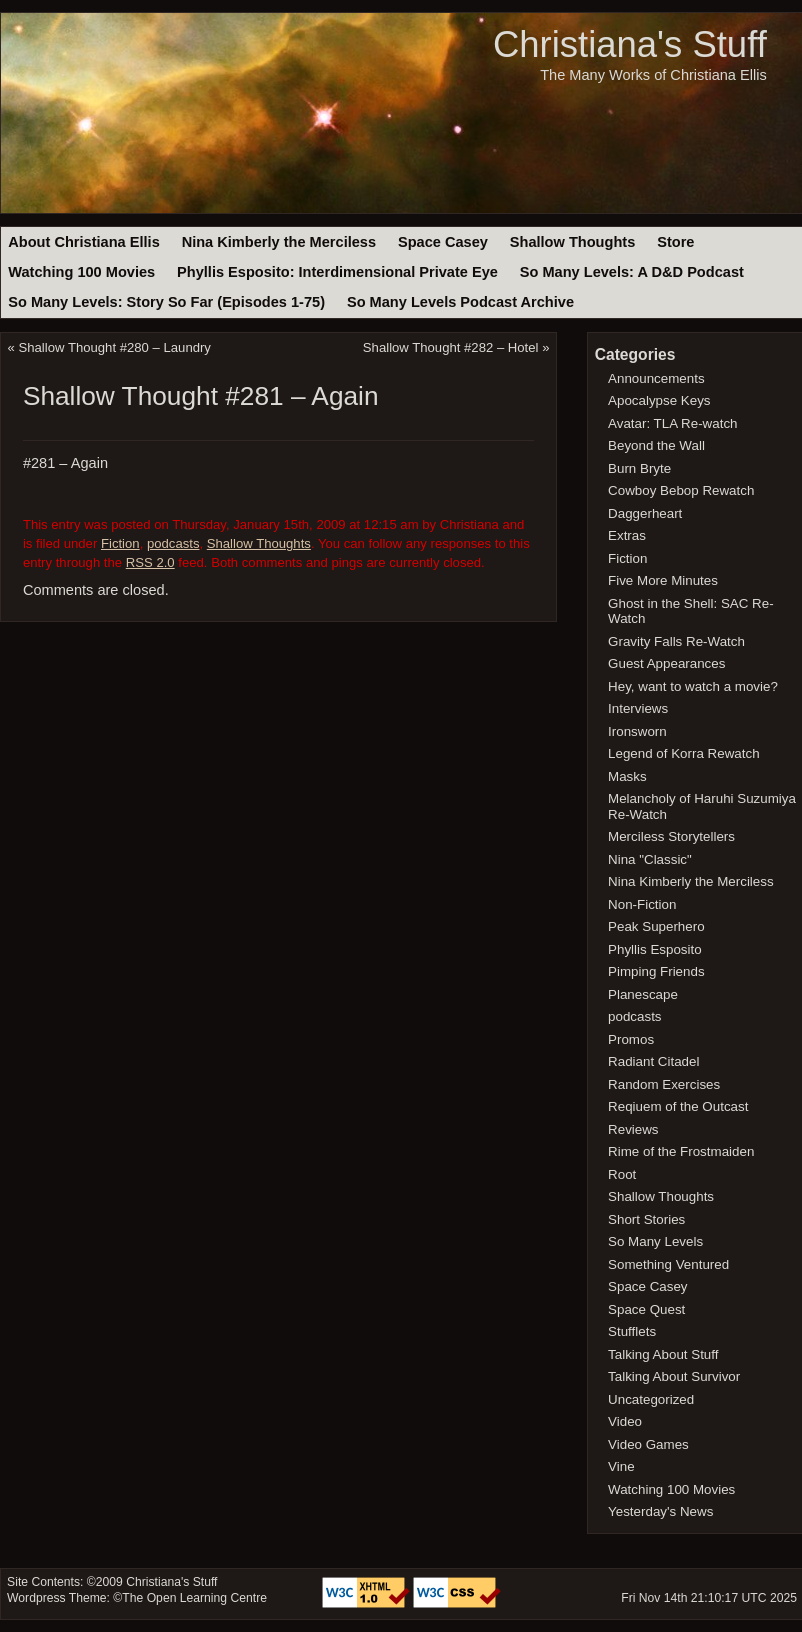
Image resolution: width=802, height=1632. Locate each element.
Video (625, 1421)
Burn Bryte (639, 468)
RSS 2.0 (150, 562)
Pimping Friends (656, 971)
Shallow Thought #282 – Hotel (451, 347)
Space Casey (443, 242)
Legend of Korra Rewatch (684, 753)
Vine (621, 1466)
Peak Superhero (656, 926)
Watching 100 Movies (81, 272)
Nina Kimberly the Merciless (279, 242)
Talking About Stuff (663, 1354)
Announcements (656, 378)
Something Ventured (668, 1264)
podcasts (173, 543)
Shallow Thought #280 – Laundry (115, 347)
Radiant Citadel (653, 1061)
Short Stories (646, 1219)
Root (622, 1174)
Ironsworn (637, 731)
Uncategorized (651, 1399)
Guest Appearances (666, 663)
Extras (627, 535)
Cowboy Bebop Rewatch (681, 490)
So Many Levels (655, 1241)
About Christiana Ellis (83, 242)
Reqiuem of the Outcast (678, 1106)
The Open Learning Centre (194, 1598)
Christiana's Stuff (630, 44)
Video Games (648, 1444)
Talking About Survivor (674, 1376)
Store (675, 242)
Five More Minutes (663, 580)
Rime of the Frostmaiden (681, 1151)
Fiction (120, 543)
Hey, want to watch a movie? (693, 686)
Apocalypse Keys (659, 400)
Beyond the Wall (656, 445)
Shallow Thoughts (573, 242)
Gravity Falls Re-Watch (676, 641)
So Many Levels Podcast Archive (460, 302)
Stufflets (632, 1331)
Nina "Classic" (650, 859)
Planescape (643, 994)
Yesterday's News (660, 1511)
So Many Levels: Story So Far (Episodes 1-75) (166, 302)
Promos (631, 1039)
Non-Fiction (642, 904)
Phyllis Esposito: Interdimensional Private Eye (337, 272)
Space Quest (646, 1309)
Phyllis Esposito (655, 949)
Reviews (633, 1129)
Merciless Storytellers (671, 836)
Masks (627, 776)
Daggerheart (645, 513)
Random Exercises (664, 1084)
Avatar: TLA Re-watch (672, 423)
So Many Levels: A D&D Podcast (632, 272)
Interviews (638, 708)
